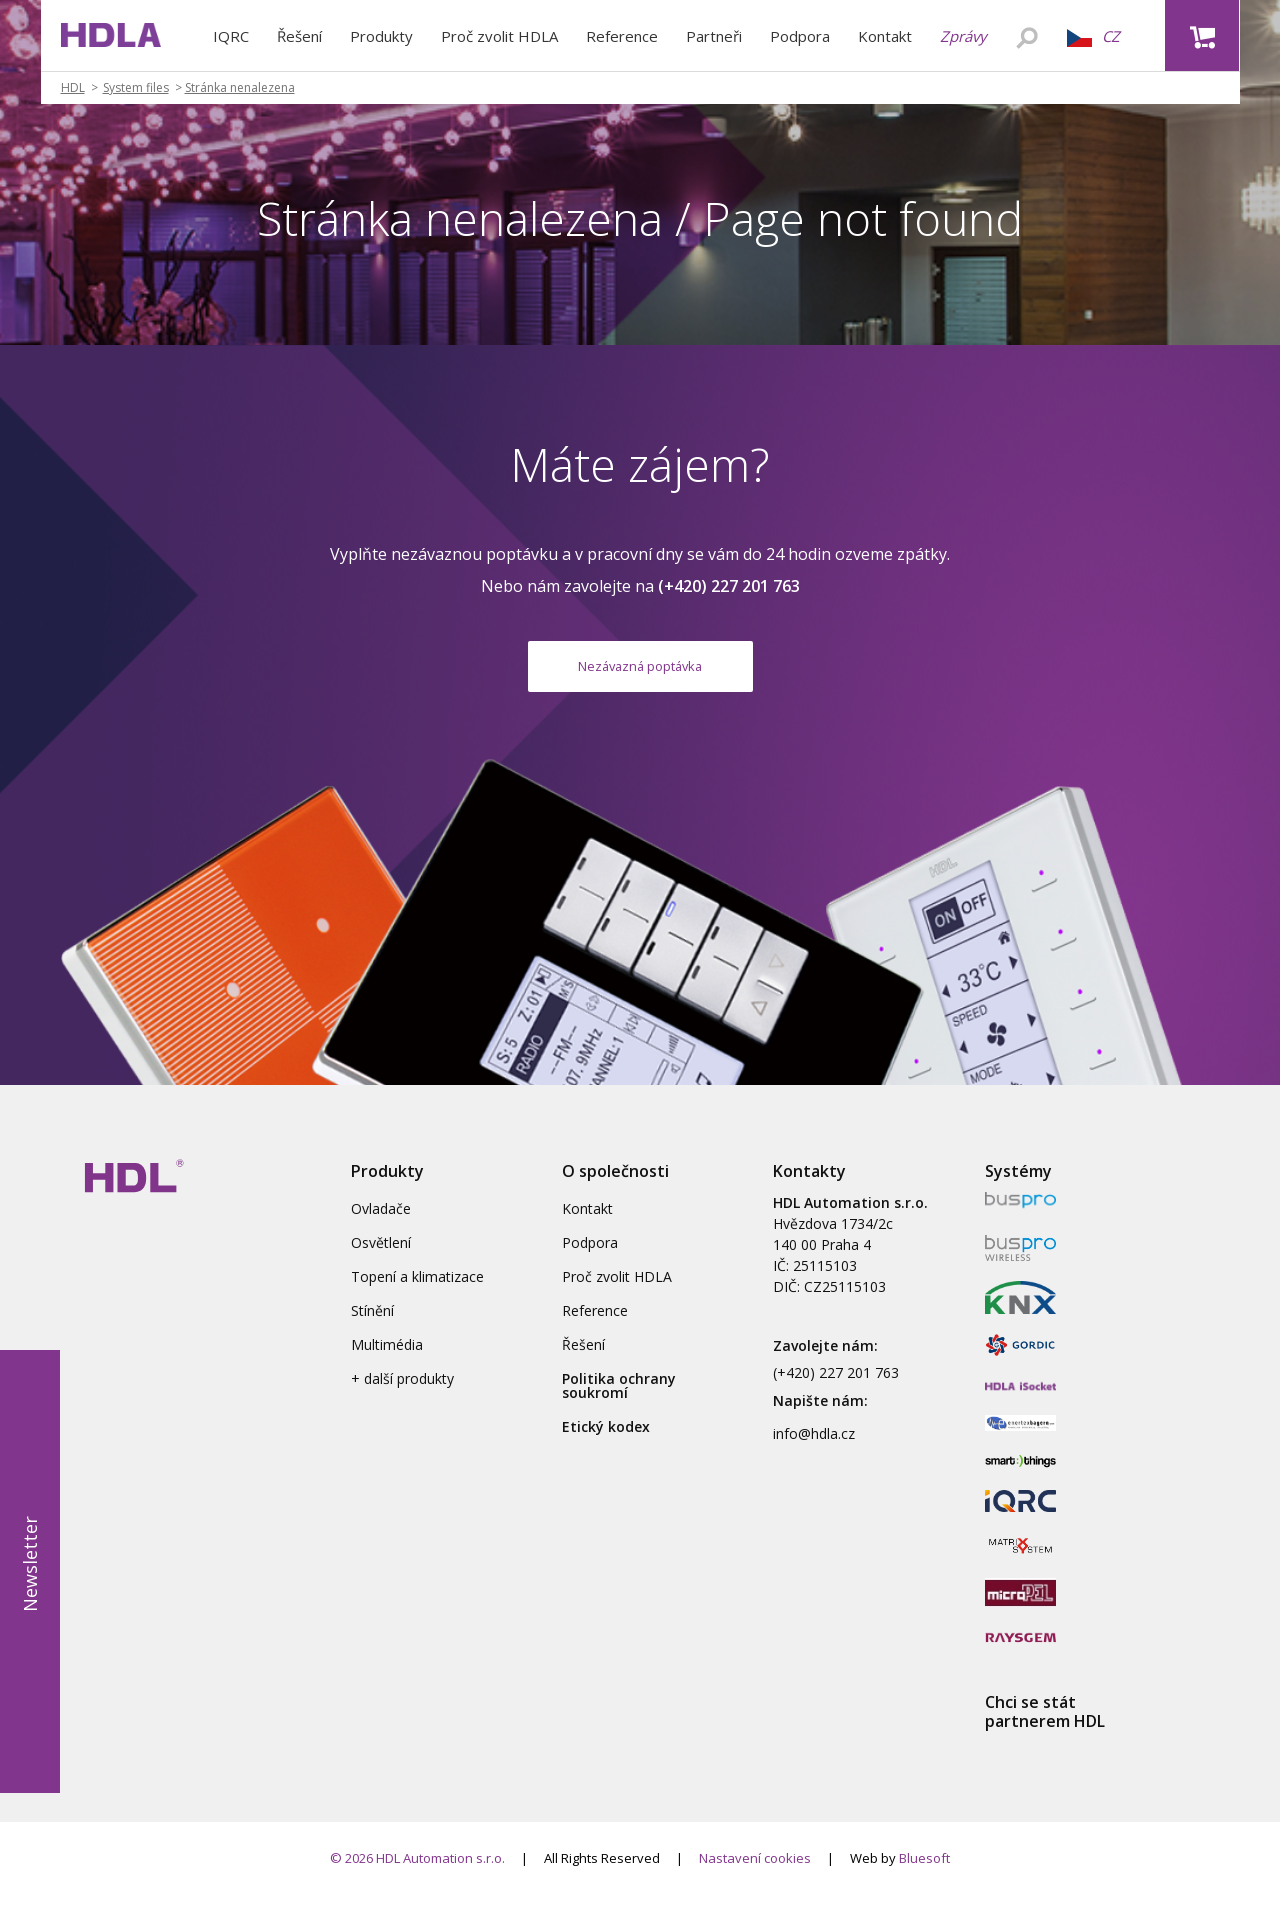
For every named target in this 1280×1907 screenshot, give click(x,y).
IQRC (231, 36)
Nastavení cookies (755, 1870)
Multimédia (387, 1356)
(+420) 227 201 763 (836, 1384)
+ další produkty (402, 1390)
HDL (73, 88)
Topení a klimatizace (417, 1288)
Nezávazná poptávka (640, 671)
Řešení (299, 36)
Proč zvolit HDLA (499, 36)
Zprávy (963, 36)
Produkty (381, 36)
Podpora (800, 36)
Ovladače (381, 1220)
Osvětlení (381, 1254)
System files (136, 88)
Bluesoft (924, 1870)
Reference (622, 36)
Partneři (714, 36)
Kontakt (885, 36)
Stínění (372, 1322)
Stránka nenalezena (240, 88)
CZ (1093, 36)
